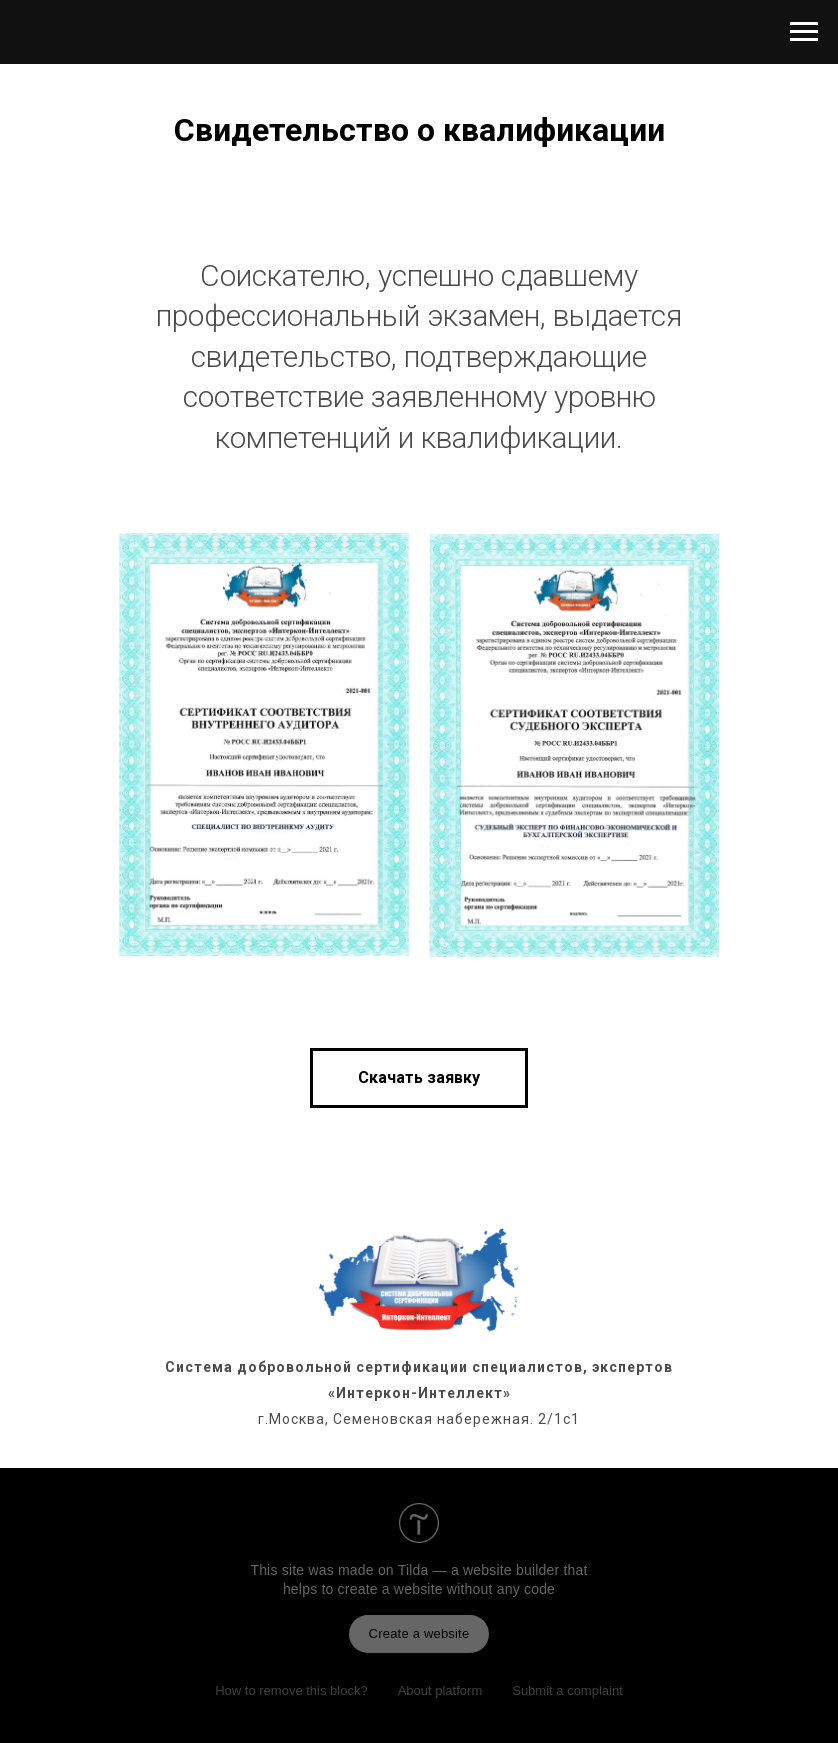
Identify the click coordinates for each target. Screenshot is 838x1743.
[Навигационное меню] (804, 32)
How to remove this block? (291, 1690)
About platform (440, 1690)
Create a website (419, 1633)
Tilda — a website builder (479, 1570)
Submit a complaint (567, 1690)
